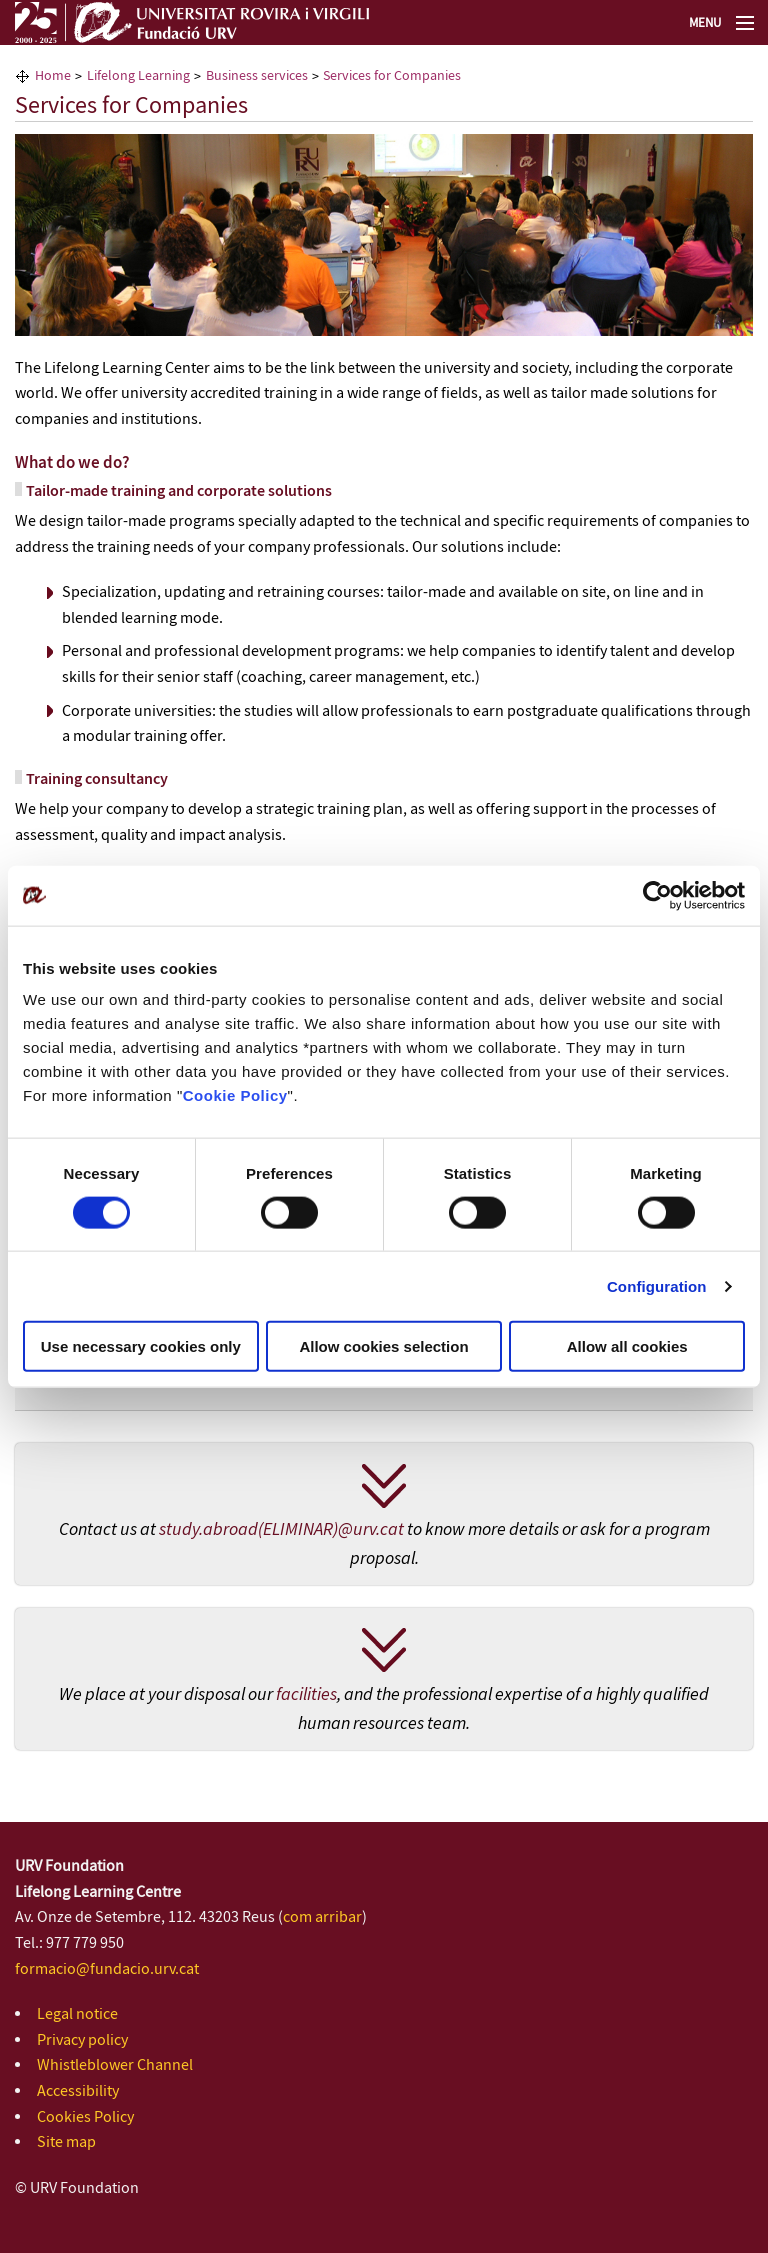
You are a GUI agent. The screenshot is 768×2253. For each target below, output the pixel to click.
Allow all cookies (627, 1346)
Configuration (657, 1285)
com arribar (322, 1917)
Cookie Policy (235, 1095)
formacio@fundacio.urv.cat (107, 1969)
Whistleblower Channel (115, 2065)
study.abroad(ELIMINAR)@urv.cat (281, 1530)
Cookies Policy (85, 2117)
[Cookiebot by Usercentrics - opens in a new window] (657, 895)
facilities (306, 1695)
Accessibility (78, 2091)
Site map (66, 2142)
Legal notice (77, 2014)
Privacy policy (82, 2040)
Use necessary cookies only (141, 1346)
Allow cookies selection (383, 1346)
